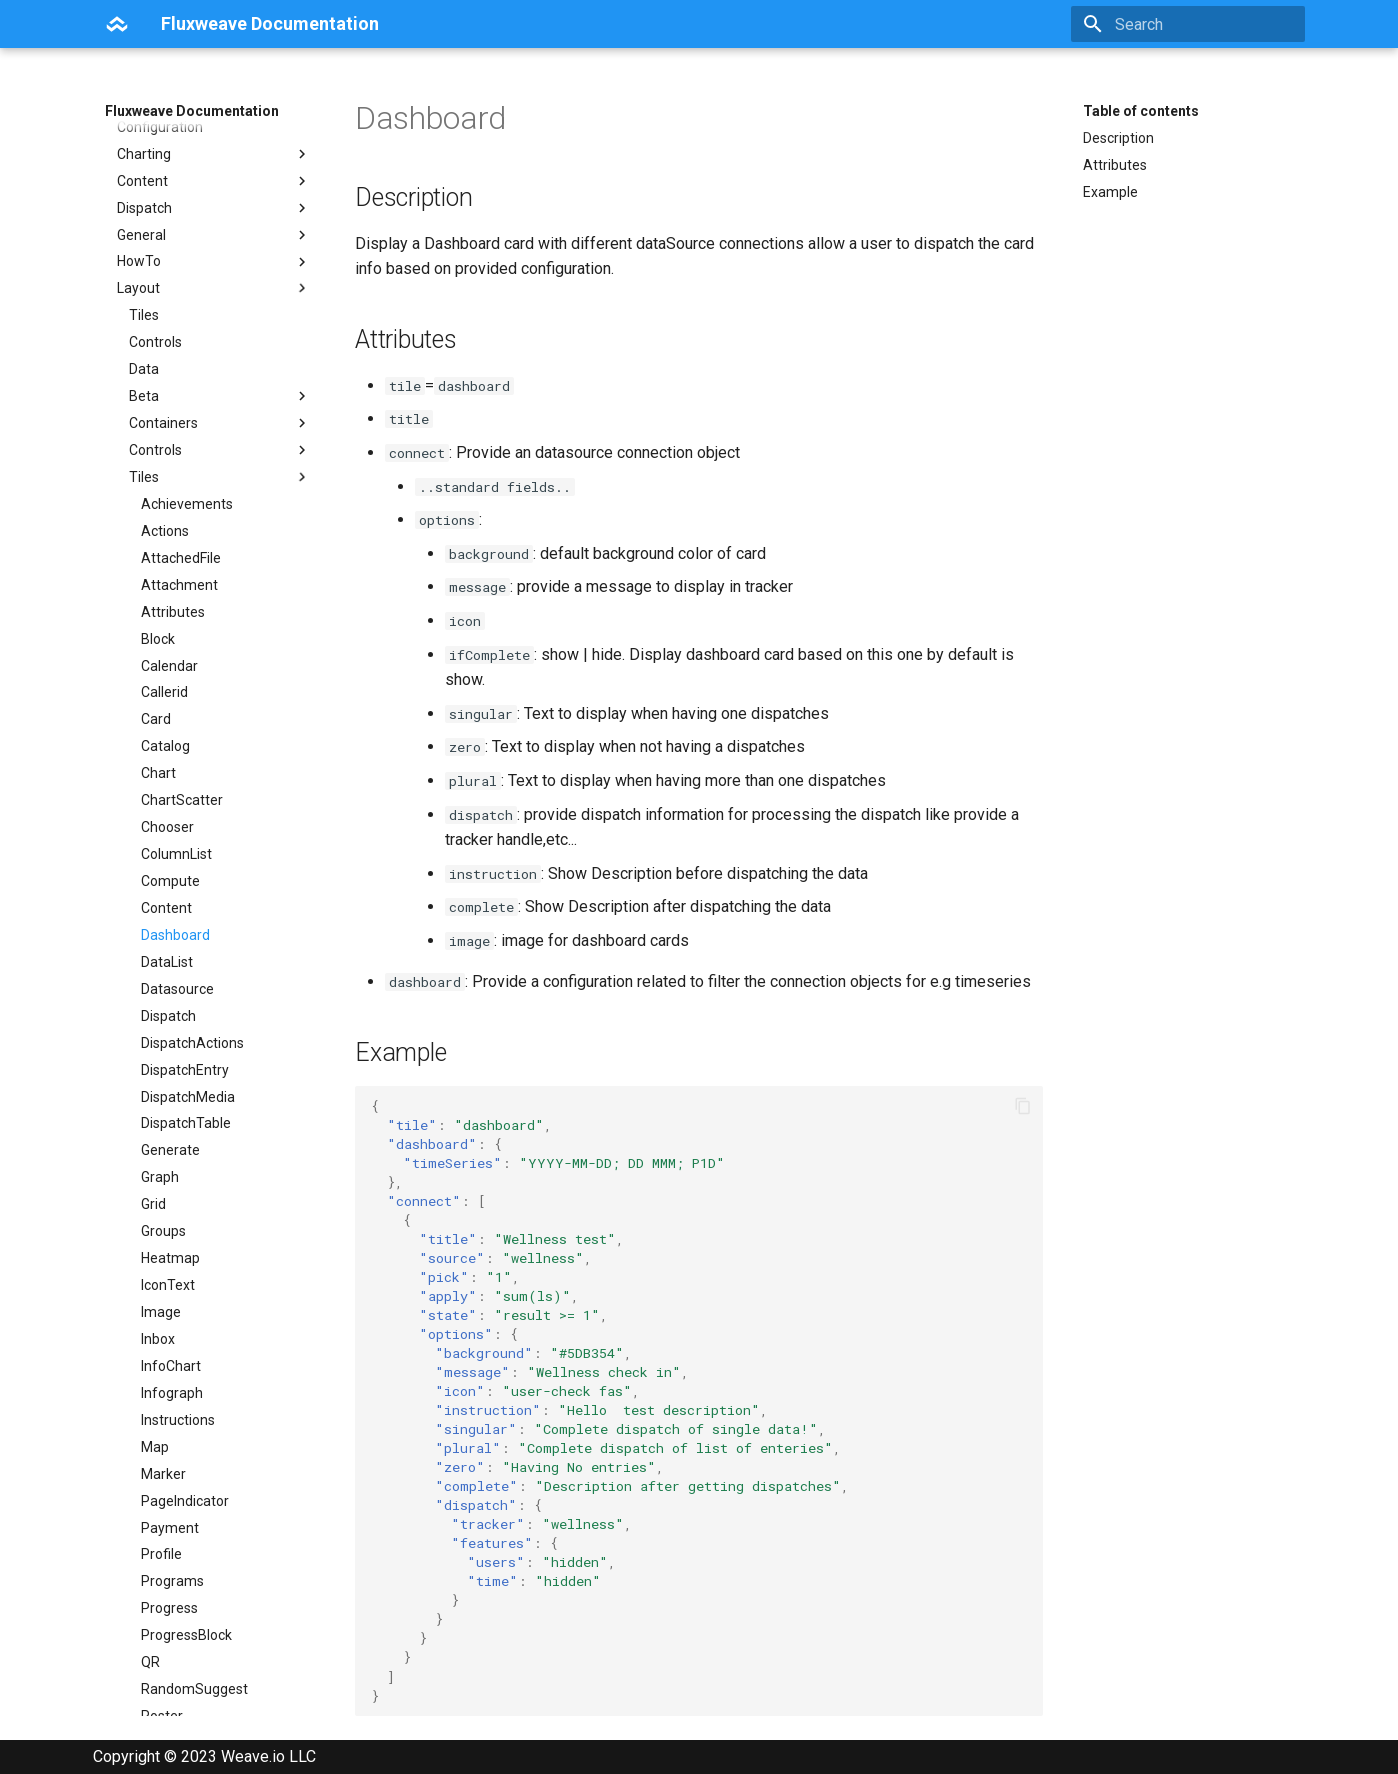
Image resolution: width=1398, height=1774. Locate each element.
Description (1118, 138)
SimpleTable (180, 1297)
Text (155, 1566)
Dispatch (168, 489)
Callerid (164, 165)
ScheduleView (186, 1270)
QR (150, 1135)
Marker (163, 947)
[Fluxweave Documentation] (117, 24)
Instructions (178, 893)
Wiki (153, 1674)
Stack (159, 1351)
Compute (170, 354)
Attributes (1115, 165)
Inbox (158, 812)
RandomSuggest (194, 1162)
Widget (163, 1647)
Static (159, 1378)
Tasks (159, 1512)
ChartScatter (182, 273)
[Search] (1188, 24)
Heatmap (170, 731)
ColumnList (176, 327)
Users (159, 1620)
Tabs (156, 1485)
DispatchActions (192, 516)
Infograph (172, 866)
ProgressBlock (186, 1108)
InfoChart (171, 839)
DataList (167, 435)
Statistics (170, 1405)
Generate (170, 623)
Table (158, 1458)
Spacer (163, 1324)
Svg (153, 1701)
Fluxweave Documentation (192, 111)
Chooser (167, 300)
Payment (170, 1001)
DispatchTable (186, 596)
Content (166, 381)
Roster (162, 1189)
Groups (163, 704)
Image (161, 785)
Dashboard (175, 408)
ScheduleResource (200, 1243)
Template (171, 1539)
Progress (169, 1081)
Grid (153, 677)
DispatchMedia (188, 570)
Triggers (167, 1593)
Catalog (165, 219)
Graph (160, 650)
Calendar (169, 139)
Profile (161, 1027)
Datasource (177, 462)
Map (155, 920)
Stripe (160, 1432)
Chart (158, 246)
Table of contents (1141, 111)
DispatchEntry (185, 543)
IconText (168, 758)
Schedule (170, 1216)
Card (156, 192)
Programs (172, 1054)
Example (1110, 192)
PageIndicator (185, 974)
